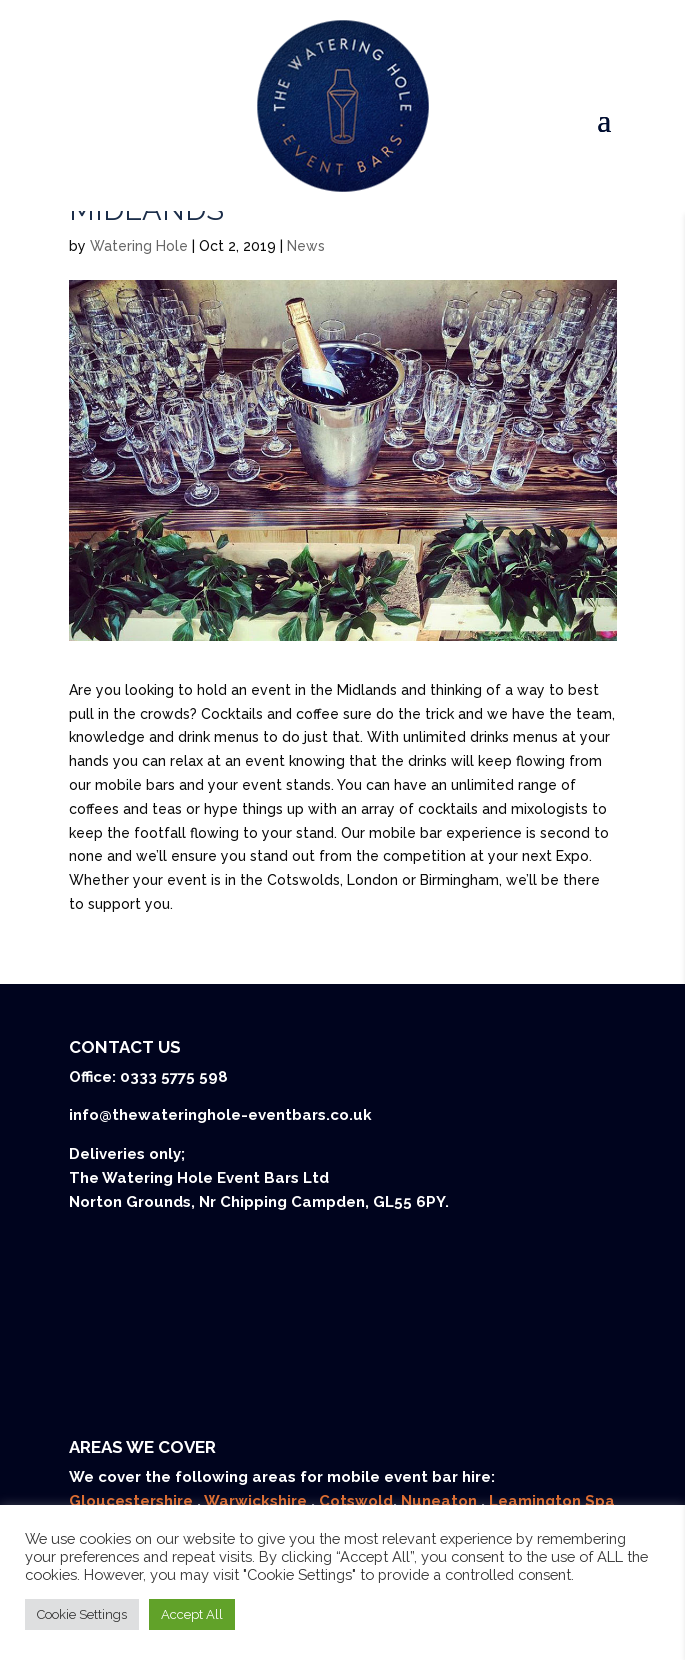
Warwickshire (257, 1501)
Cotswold (356, 1501)
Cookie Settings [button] (82, 1614)
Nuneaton (441, 1501)
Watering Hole (139, 246)
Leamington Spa (552, 1501)
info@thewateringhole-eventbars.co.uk (220, 1115)
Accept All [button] (192, 1614)
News (306, 246)
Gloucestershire (133, 1501)
